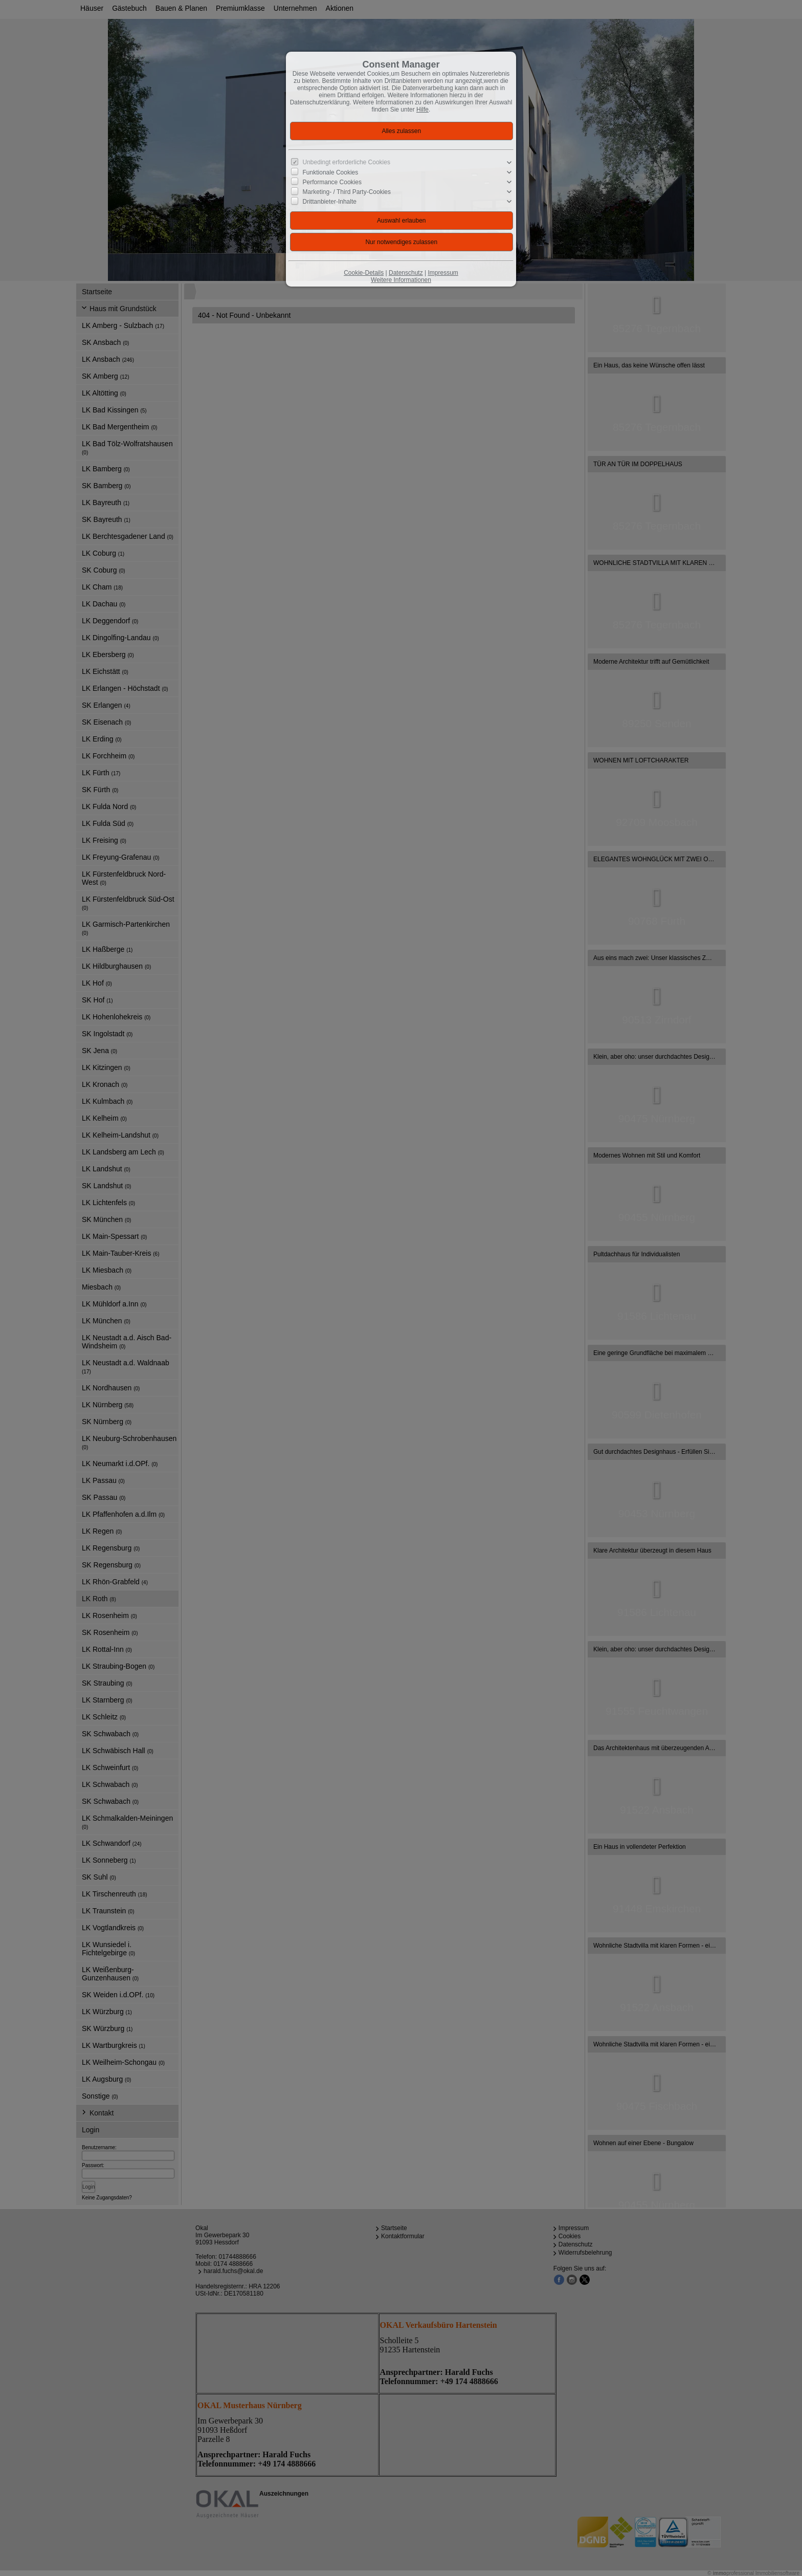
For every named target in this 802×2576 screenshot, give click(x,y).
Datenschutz (406, 272)
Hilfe (422, 109)
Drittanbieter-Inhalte (330, 201)
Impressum (443, 272)
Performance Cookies (332, 182)
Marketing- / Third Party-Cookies (347, 191)
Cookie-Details (364, 272)
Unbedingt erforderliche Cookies (346, 162)
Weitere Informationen (401, 279)
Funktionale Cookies (331, 172)
